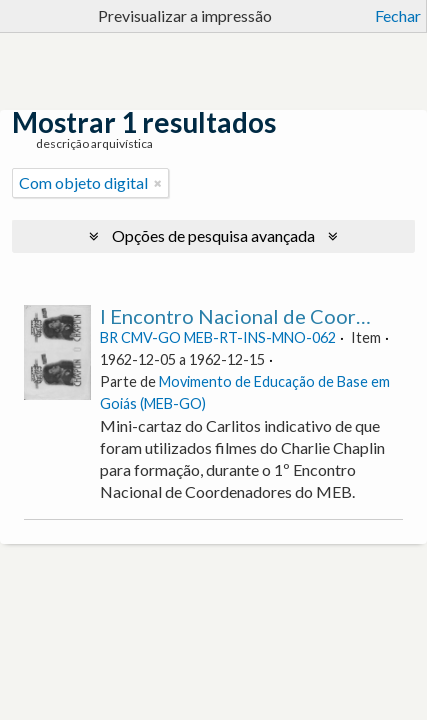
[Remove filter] (158, 183)
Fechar (398, 15)
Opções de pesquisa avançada (213, 235)
